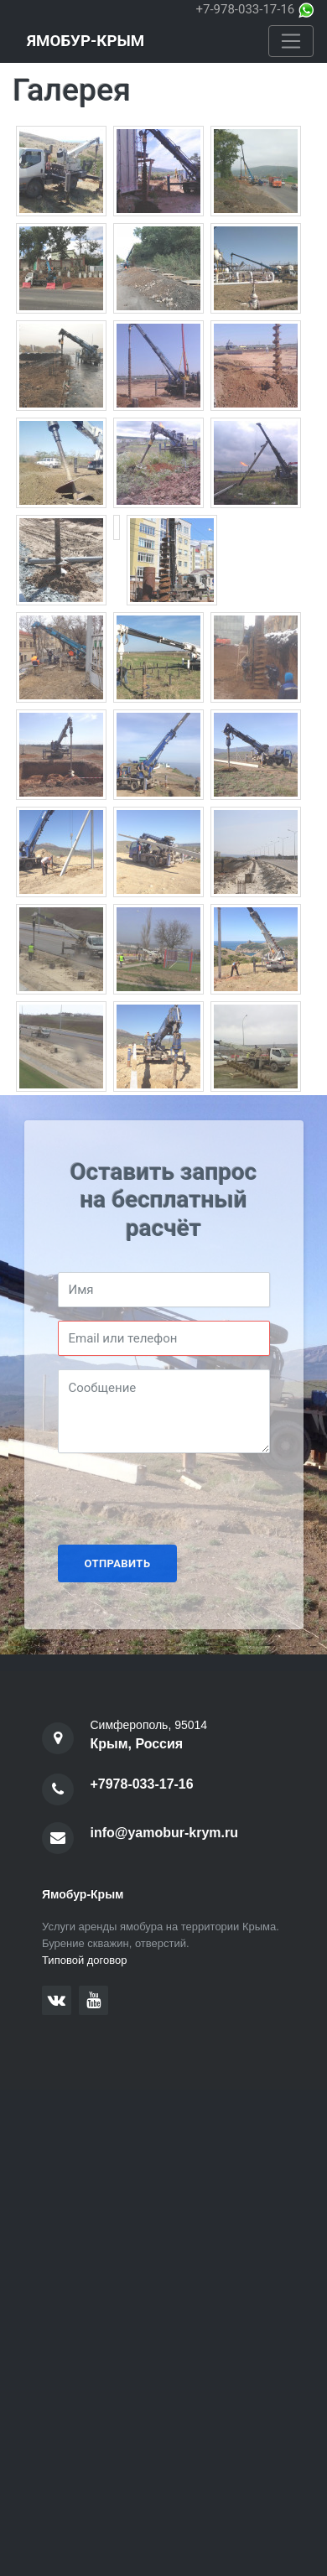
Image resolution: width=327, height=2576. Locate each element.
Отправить (118, 1563)
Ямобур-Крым (85, 41)
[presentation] (185, 1499)
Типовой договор (84, 1960)
